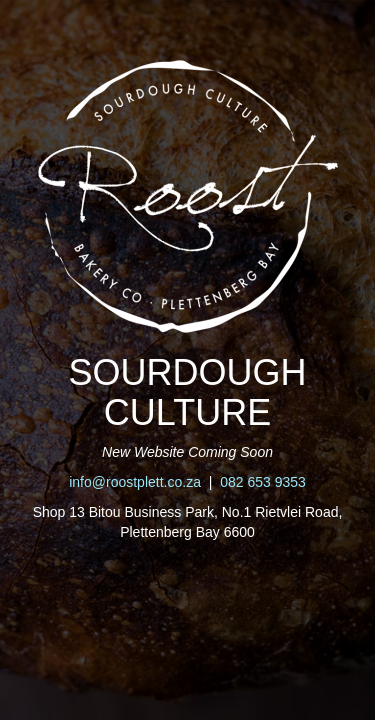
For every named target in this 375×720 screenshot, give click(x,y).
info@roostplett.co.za (135, 482)
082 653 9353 (263, 482)
